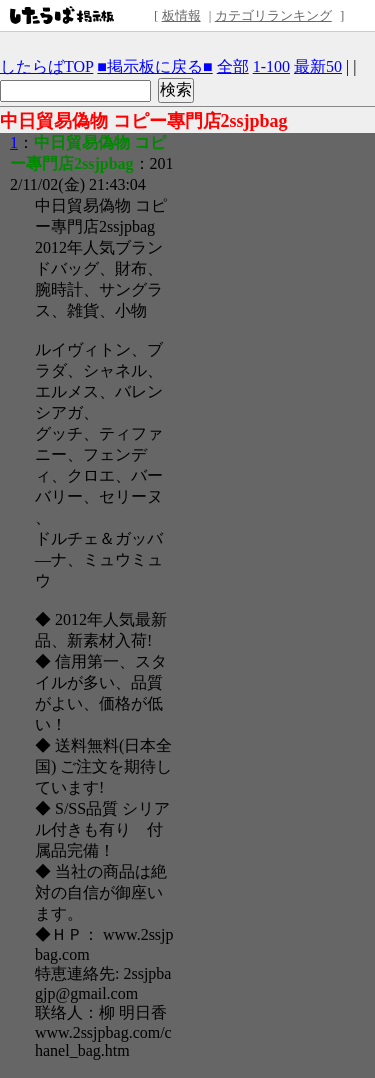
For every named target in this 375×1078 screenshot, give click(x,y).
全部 (233, 66)
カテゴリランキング (273, 15)
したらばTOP (46, 66)
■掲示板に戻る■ (154, 66)
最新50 (318, 66)
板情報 (181, 15)
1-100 (271, 66)
